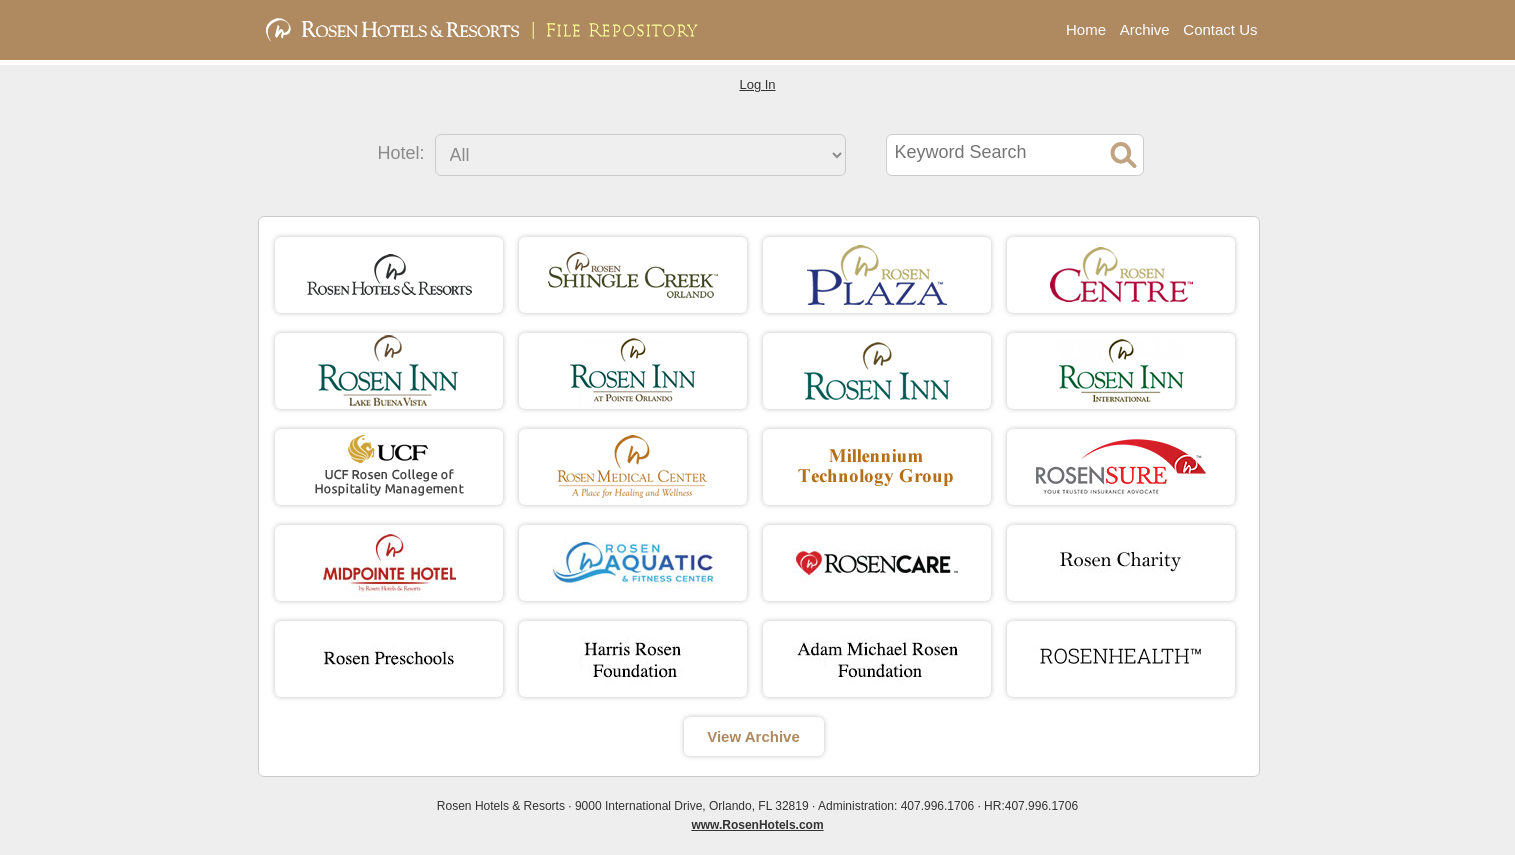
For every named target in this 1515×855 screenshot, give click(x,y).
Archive (1145, 29)
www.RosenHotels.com (757, 825)
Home (1086, 29)
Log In (757, 84)
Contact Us (1220, 29)
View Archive (753, 736)
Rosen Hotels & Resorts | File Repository (508, 30)
